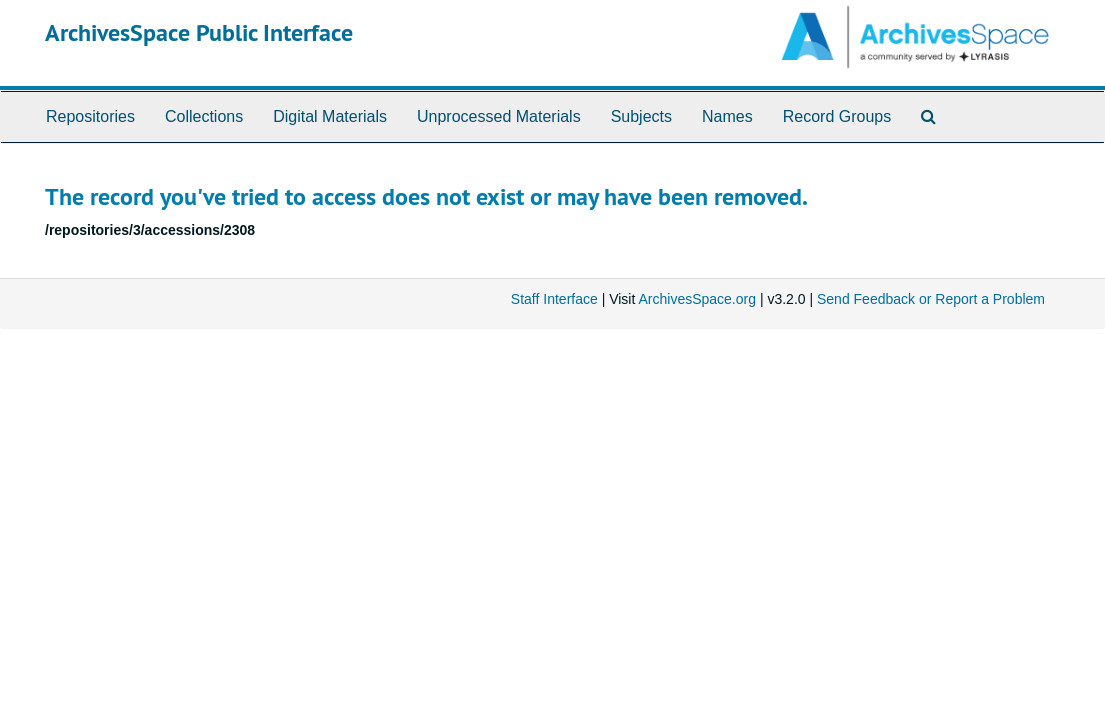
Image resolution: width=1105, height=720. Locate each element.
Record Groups (837, 116)
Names (727, 116)
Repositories (90, 116)
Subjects (641, 116)
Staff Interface (554, 299)
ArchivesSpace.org (697, 299)
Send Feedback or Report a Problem (931, 299)
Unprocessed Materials (499, 116)
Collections (204, 116)
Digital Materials (330, 116)
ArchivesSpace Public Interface (199, 32)
